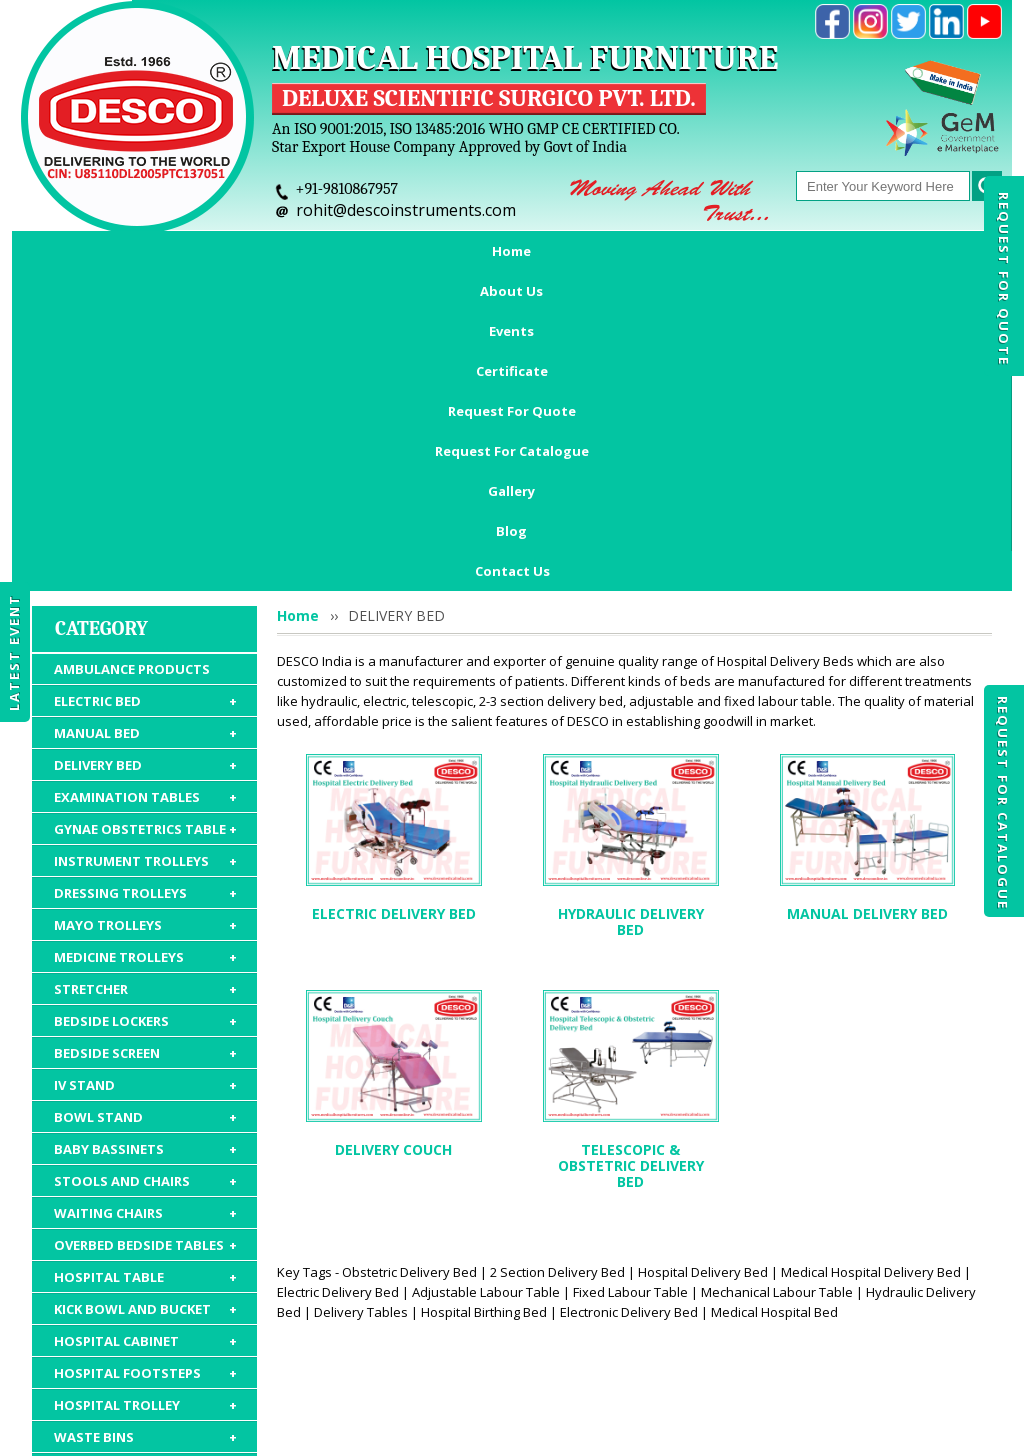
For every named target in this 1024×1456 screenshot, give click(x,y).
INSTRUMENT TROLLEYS (145, 581)
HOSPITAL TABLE (145, 997)
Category (101, 348)
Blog (932, 251)
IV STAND (145, 805)
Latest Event (14, 652)
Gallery (851, 251)
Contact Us (512, 291)
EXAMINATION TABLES (145, 517)
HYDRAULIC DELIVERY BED (631, 641)
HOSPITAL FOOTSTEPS (145, 1093)
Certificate (384, 251)
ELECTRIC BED (145, 421)
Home (94, 251)
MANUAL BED (145, 453)
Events (283, 251)
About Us (187, 251)
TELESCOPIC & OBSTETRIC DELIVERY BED (631, 885)
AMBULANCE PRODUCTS (132, 389)
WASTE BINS (145, 1157)
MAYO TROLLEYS (145, 645)
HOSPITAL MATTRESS (145, 1189)
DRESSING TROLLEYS (145, 613)
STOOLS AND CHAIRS (145, 901)
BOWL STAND (145, 837)
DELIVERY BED (145, 485)
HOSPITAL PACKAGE (145, 1273)
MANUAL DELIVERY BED (867, 633)
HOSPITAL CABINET (145, 1061)
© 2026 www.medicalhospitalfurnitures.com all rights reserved (215, 1431)
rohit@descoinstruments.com (406, 210)
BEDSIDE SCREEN (145, 773)
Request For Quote (1004, 279)
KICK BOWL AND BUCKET (145, 1029)
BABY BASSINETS (145, 869)
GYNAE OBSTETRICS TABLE (145, 549)
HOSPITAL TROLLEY (145, 1125)
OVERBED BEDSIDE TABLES (145, 965)
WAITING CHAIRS (145, 933)
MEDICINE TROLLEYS (145, 677)
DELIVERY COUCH (393, 869)
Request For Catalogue (1003, 803)
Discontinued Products (799, 1340)
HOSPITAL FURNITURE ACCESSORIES (145, 1231)
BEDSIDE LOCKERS (145, 741)
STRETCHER (145, 709)
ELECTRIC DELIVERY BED (394, 633)
